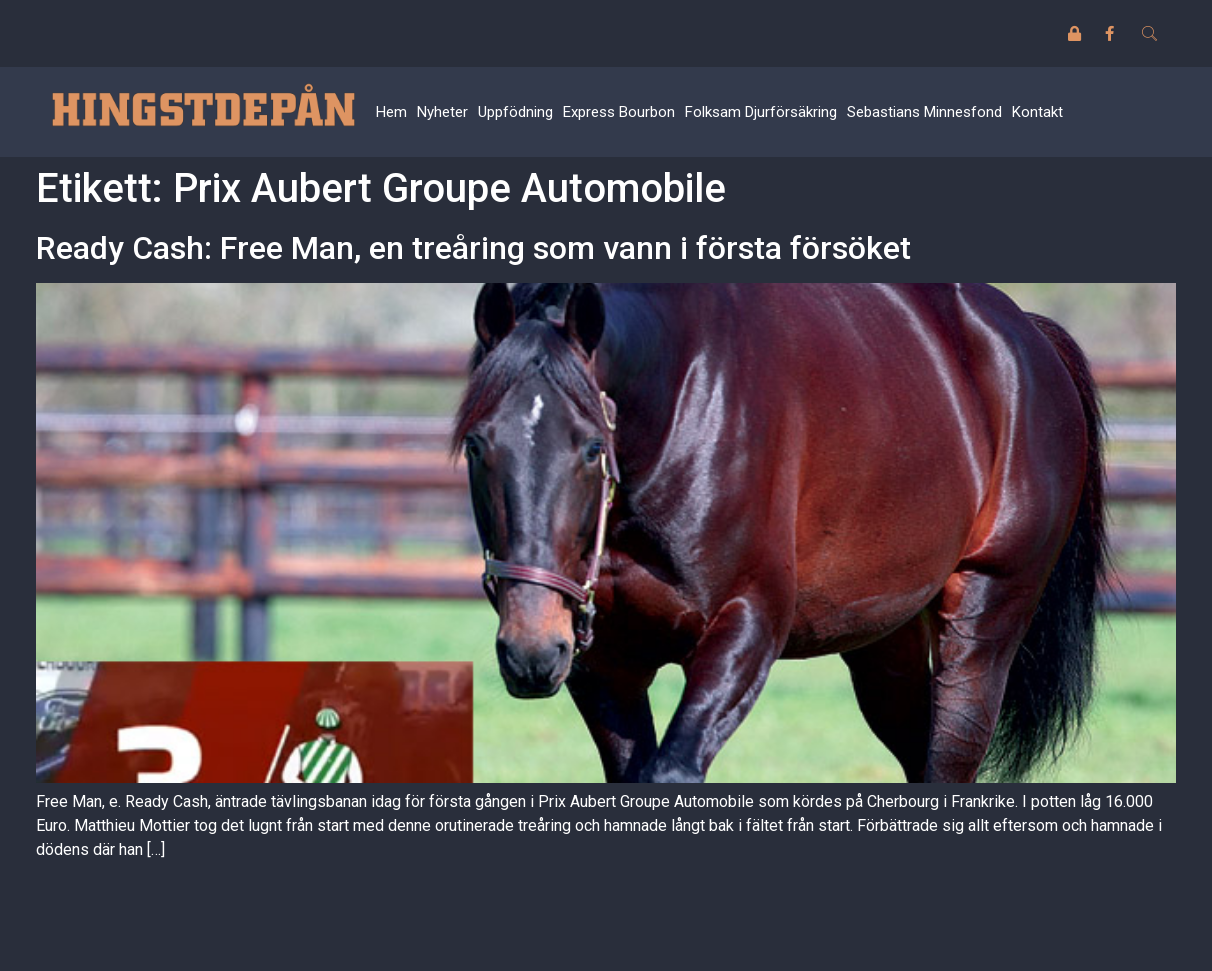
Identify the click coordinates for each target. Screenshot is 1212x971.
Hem (391, 112)
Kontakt (1037, 112)
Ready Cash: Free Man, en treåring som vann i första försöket (473, 248)
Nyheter (442, 112)
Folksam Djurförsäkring (761, 112)
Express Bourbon (619, 112)
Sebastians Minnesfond (924, 112)
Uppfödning (515, 112)
